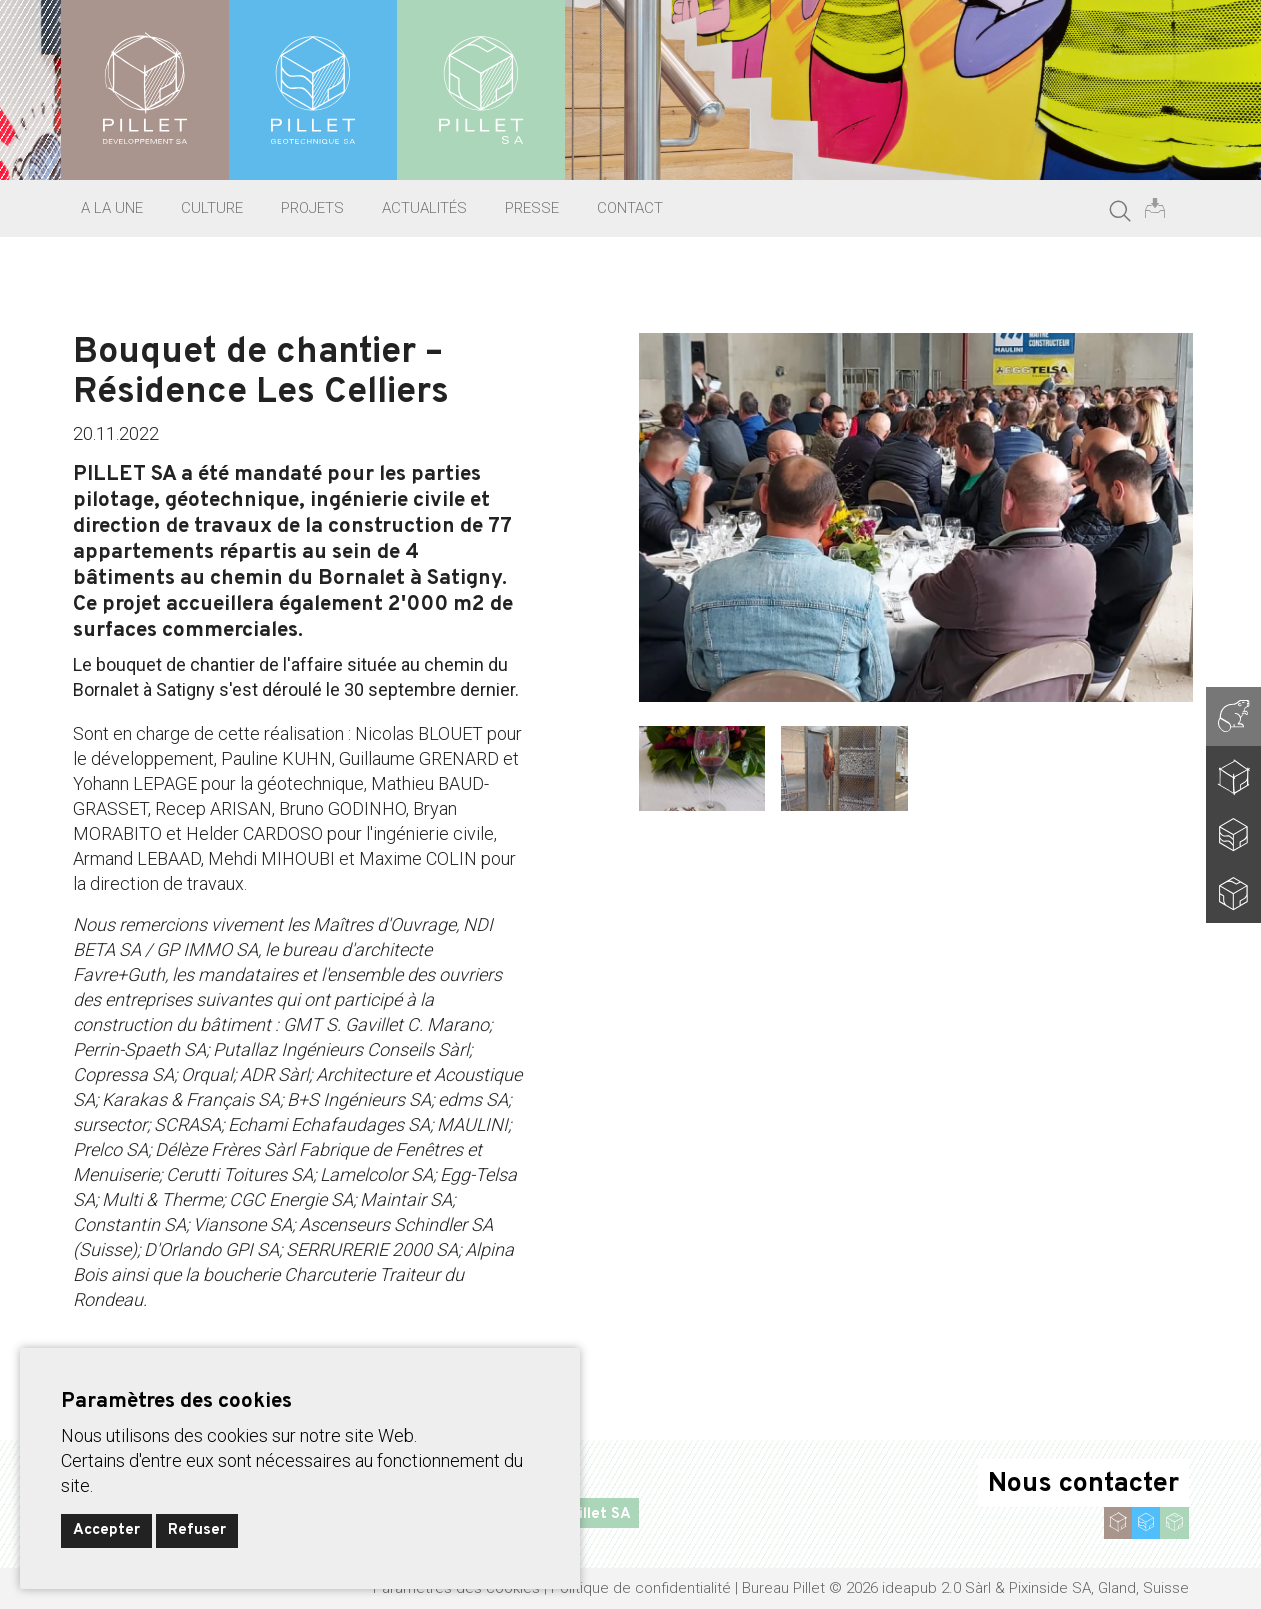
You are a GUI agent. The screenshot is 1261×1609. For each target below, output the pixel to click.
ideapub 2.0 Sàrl (936, 1588)
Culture (212, 208)
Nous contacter (1083, 1484)
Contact (630, 208)
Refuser (197, 1530)
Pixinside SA (1050, 1588)
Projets (312, 208)
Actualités (424, 208)
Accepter (106, 1530)
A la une (112, 208)
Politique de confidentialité (641, 1588)
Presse (532, 208)
